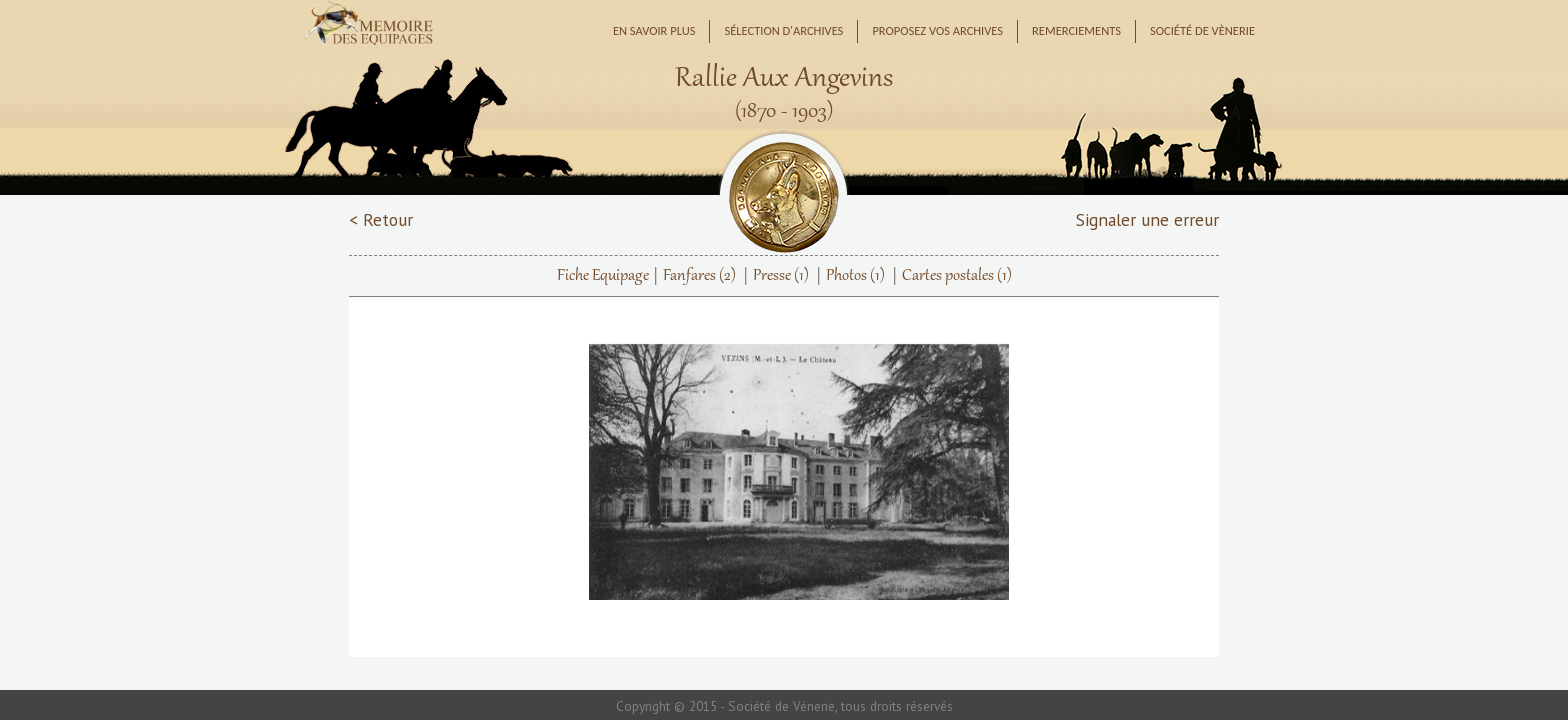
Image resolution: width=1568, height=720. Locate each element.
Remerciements (1076, 30)
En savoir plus (654, 30)
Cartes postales (957, 276)
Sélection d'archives (783, 30)
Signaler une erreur (1147, 219)
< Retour (381, 219)
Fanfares (699, 276)
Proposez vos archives (937, 30)
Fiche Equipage (603, 276)
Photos (855, 276)
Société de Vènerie (1202, 30)
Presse (781, 276)
